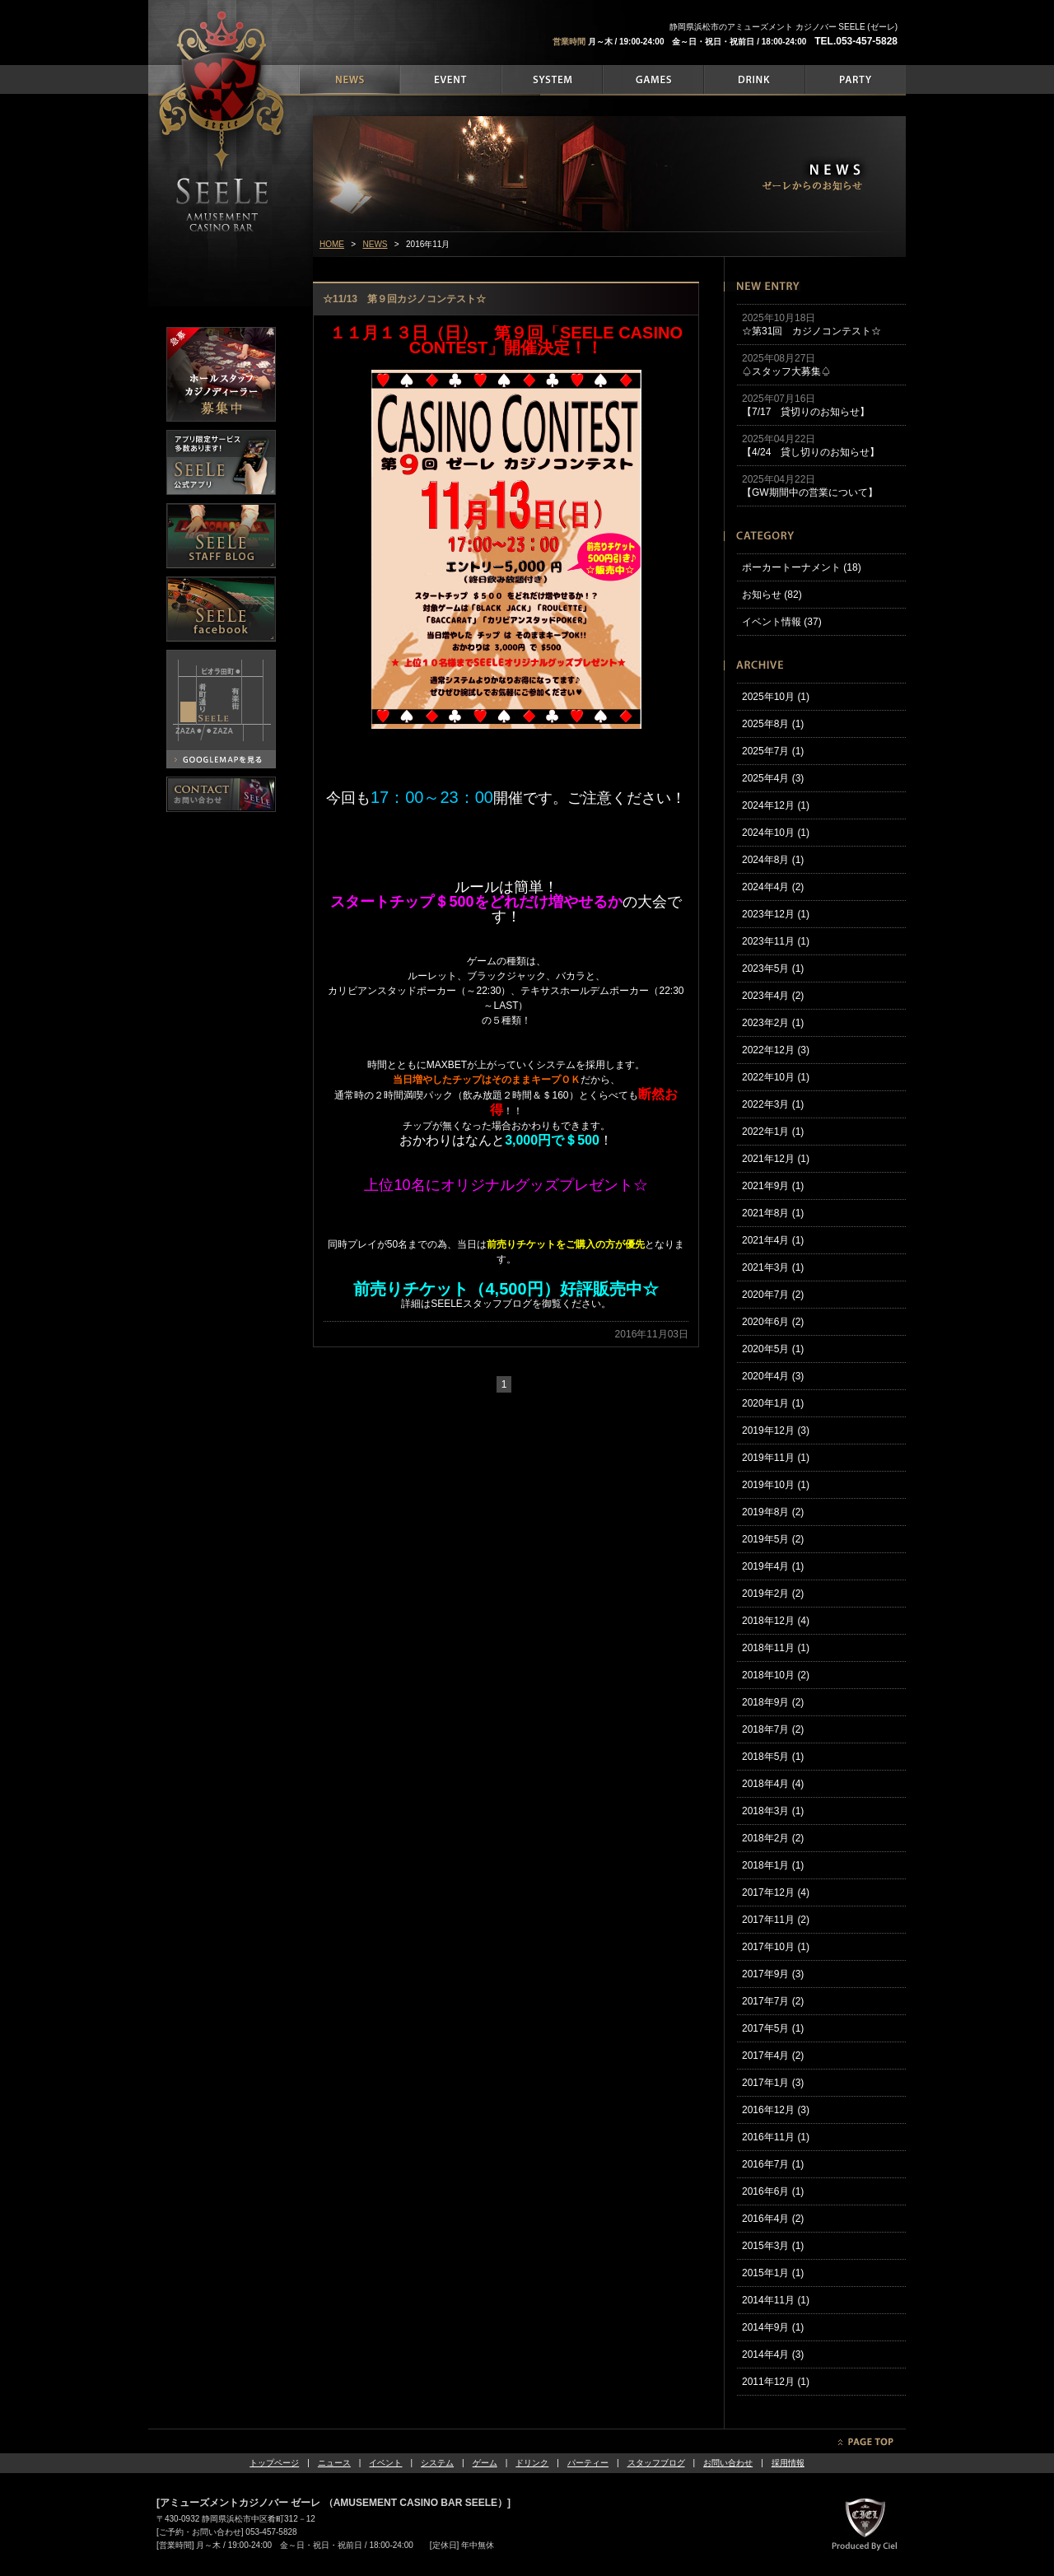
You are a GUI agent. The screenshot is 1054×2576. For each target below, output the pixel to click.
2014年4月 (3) (773, 2354)
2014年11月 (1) (775, 2300)
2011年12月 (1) (775, 2381)
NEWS (375, 244)
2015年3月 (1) (773, 2246)
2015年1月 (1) (773, 2273)
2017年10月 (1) (775, 1947)
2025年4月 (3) (773, 778)
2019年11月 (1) (775, 1457)
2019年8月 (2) (773, 1512)
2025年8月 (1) (773, 724)
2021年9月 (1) (773, 1186)
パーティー (588, 2462)
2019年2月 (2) (773, 1593)
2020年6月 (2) (773, 1322)
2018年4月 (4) (773, 1784)
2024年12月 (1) (775, 805)
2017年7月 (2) (773, 2001)
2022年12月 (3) (775, 1050)
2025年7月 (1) (773, 751)
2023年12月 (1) (775, 914)
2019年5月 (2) (773, 1539)
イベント (385, 2462)
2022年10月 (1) (775, 1077)
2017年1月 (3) (773, 2082)
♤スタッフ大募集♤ (786, 371)
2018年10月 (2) (775, 1675)
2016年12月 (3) (775, 2110)
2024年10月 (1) (775, 832)
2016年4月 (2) (773, 2218)
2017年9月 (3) (773, 1974)
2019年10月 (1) (775, 1485)
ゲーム (485, 2462)
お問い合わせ (728, 2462)
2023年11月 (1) (775, 941)
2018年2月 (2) (773, 1838)
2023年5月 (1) (773, 968)
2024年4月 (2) (773, 887)
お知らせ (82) (772, 594)
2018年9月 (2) (773, 1702)
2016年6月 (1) (773, 2191)
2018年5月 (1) (773, 1756)
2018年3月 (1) (773, 1811)
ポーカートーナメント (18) (801, 567)
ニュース (334, 2462)
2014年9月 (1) (773, 2327)
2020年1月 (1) (773, 1403)
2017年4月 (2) (773, 2055)
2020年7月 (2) (773, 1294)
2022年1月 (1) (773, 1131)
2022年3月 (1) (773, 1104)
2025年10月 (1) (775, 696)
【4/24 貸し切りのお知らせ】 (810, 452)
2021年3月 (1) (773, 1267)
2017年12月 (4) (775, 1892)
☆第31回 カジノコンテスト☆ (811, 331)
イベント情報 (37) (782, 622)
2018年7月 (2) (773, 1729)
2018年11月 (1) (775, 1648)
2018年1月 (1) (773, 1865)
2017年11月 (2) (775, 1919)
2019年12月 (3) (775, 1430)
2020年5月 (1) (773, 1349)
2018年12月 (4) (775, 1620)
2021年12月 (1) (775, 1158)
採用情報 (788, 2462)
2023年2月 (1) (773, 1023)
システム (437, 2462)
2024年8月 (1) (773, 860)
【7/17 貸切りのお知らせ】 (806, 412)
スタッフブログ (656, 2462)
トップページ (274, 2462)
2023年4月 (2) (773, 995)
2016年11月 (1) (775, 2137)
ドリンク (531, 2462)
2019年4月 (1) (773, 1566)
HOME (331, 244)
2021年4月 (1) (773, 1240)
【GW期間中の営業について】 (810, 492)
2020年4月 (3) (773, 1376)
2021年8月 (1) (773, 1213)
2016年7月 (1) (773, 2164)
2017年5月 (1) (773, 2028)
